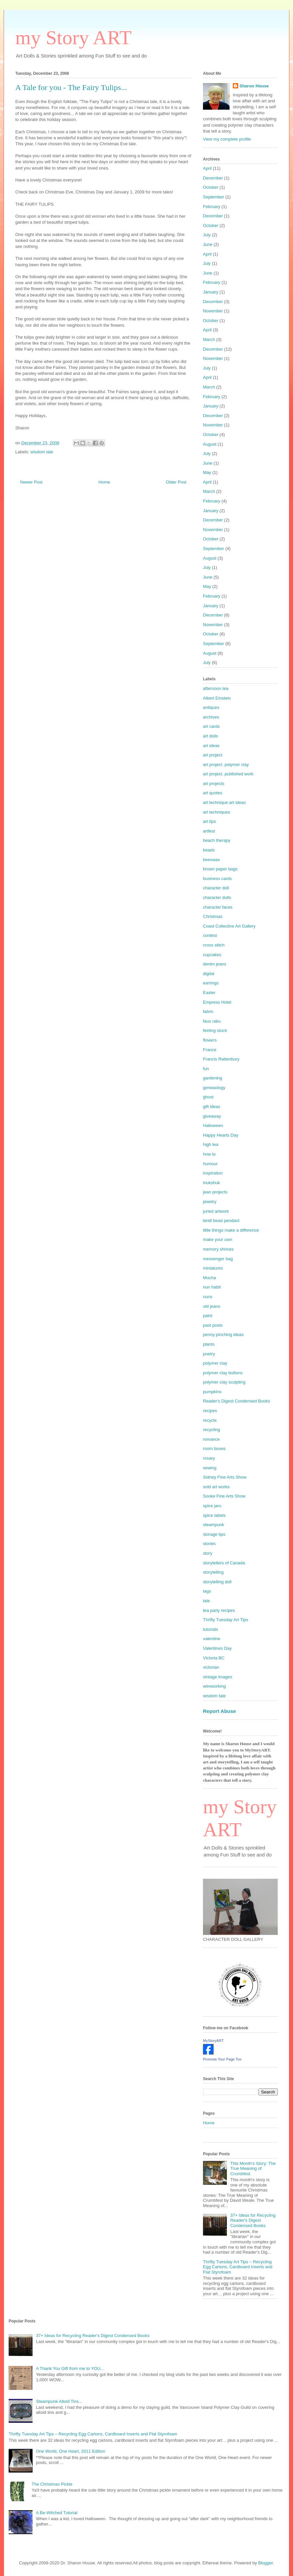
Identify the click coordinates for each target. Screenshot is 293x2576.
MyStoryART (213, 2041)
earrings (211, 982)
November (213, 310)
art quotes (212, 792)
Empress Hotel (217, 1002)
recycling (211, 1429)
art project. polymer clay (226, 764)
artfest (209, 831)
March (209, 339)
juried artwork (216, 1211)
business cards (217, 878)
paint (207, 1315)
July (207, 234)
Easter (209, 992)
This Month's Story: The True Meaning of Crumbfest (253, 2168)
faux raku (212, 1021)
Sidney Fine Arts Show (224, 1477)
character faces (218, 907)
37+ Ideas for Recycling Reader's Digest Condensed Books (252, 2220)
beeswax (211, 859)
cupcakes (212, 954)
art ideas (211, 745)
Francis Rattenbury (221, 1059)
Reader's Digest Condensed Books (236, 1401)
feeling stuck (215, 1030)
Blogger (265, 2562)
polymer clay (215, 1363)
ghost (208, 1096)
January (210, 291)
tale (206, 1600)
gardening (212, 1077)
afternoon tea (216, 688)
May (207, 472)
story (207, 1553)
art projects (213, 783)
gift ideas (211, 1106)
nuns (207, 1296)
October (210, 187)
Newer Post (31, 482)
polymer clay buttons (223, 1372)
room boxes (214, 1448)
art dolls (210, 735)
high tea (210, 1144)
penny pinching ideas (223, 1334)
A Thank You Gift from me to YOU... (70, 2368)
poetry (209, 1353)
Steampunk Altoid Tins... (59, 2401)
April (207, 168)
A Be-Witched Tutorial (56, 2512)
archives (211, 717)
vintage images (217, 1676)
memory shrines (218, 1249)
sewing (209, 1467)
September (213, 196)
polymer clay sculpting (224, 1382)
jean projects (215, 1191)
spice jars (212, 1505)
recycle (210, 1420)
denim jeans (214, 963)
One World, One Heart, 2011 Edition (70, 2451)
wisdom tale (42, 451)
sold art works (216, 1486)
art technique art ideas (224, 802)
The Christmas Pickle (52, 2484)
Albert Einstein (217, 698)
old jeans (211, 1306)
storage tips (214, 1534)
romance (211, 1439)
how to (209, 1154)
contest (210, 935)
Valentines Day (217, 1648)
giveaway (212, 1116)
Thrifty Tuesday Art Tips (225, 1619)
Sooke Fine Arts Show (224, 1496)
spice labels (214, 1515)
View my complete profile (227, 139)
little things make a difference (231, 1230)
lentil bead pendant (221, 1220)
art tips (209, 821)
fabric (208, 1011)
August (209, 444)
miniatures (213, 1268)
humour (210, 1163)
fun (206, 1068)
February (211, 206)
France (209, 1049)
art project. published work (228, 773)
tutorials (210, 1629)
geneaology (214, 1087)
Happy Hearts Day (220, 1135)
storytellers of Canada (224, 1562)
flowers (210, 1040)
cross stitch (214, 945)
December (213, 177)
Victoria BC (214, 1657)
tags (207, 1591)
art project (212, 754)
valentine (211, 1638)
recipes (210, 1410)
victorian (211, 1667)
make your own (217, 1239)
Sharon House (254, 85)
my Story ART (73, 38)
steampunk (213, 1524)
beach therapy (216, 840)
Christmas (213, 916)
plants (209, 1344)
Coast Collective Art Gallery (229, 926)
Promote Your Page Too (222, 2059)
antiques (211, 707)
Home (104, 482)
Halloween (213, 1125)
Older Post (176, 482)
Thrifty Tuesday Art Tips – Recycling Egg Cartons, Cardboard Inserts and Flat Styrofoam (237, 2267)
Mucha (209, 1277)
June (207, 244)
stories (209, 1543)
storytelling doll (217, 1581)
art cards (211, 726)
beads (209, 849)
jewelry (209, 1201)
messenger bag (218, 1258)
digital (208, 973)
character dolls (217, 897)
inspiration (213, 1173)
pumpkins (212, 1391)
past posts (213, 1325)
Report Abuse (219, 1711)
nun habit (212, 1287)
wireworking (214, 1686)
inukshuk (211, 1182)
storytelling (213, 1572)
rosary (209, 1458)
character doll (216, 887)
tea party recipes (219, 1610)
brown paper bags (220, 868)
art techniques (216, 812)
